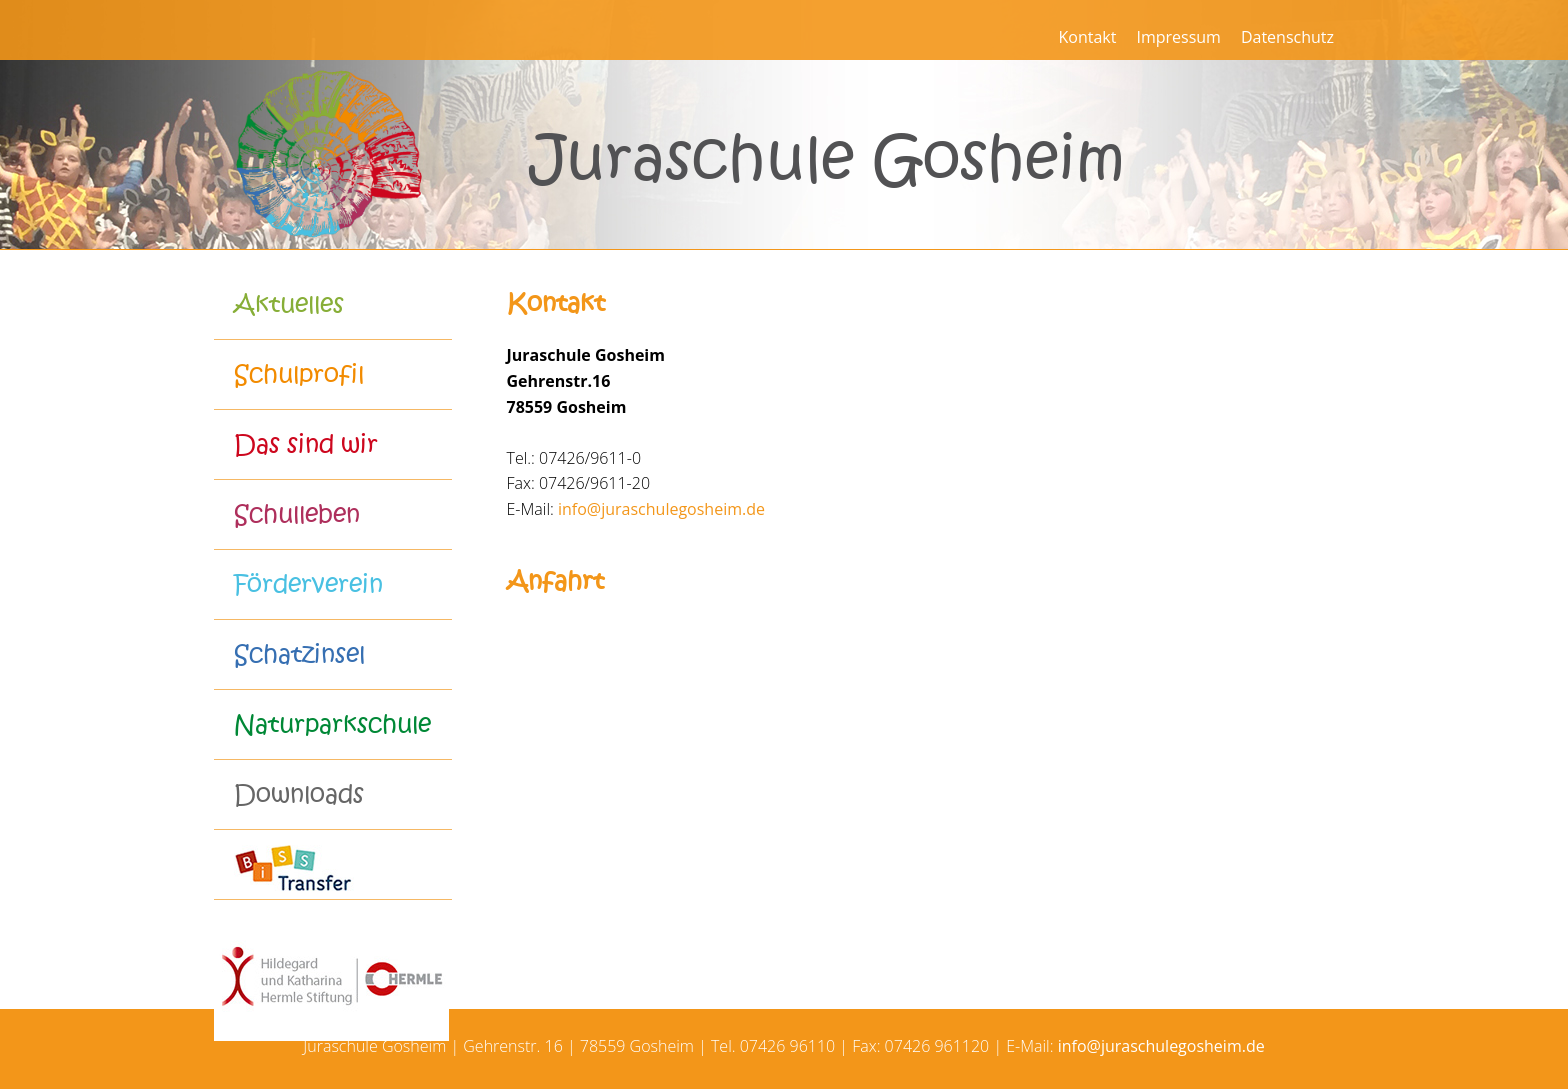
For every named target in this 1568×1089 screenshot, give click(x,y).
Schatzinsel (299, 654)
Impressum (1178, 37)
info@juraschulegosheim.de (661, 509)
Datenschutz (1287, 37)
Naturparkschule (332, 724)
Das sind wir (306, 444)
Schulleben (297, 514)
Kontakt (1087, 37)
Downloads (299, 794)
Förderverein (308, 584)
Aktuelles (289, 304)
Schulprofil (299, 374)
